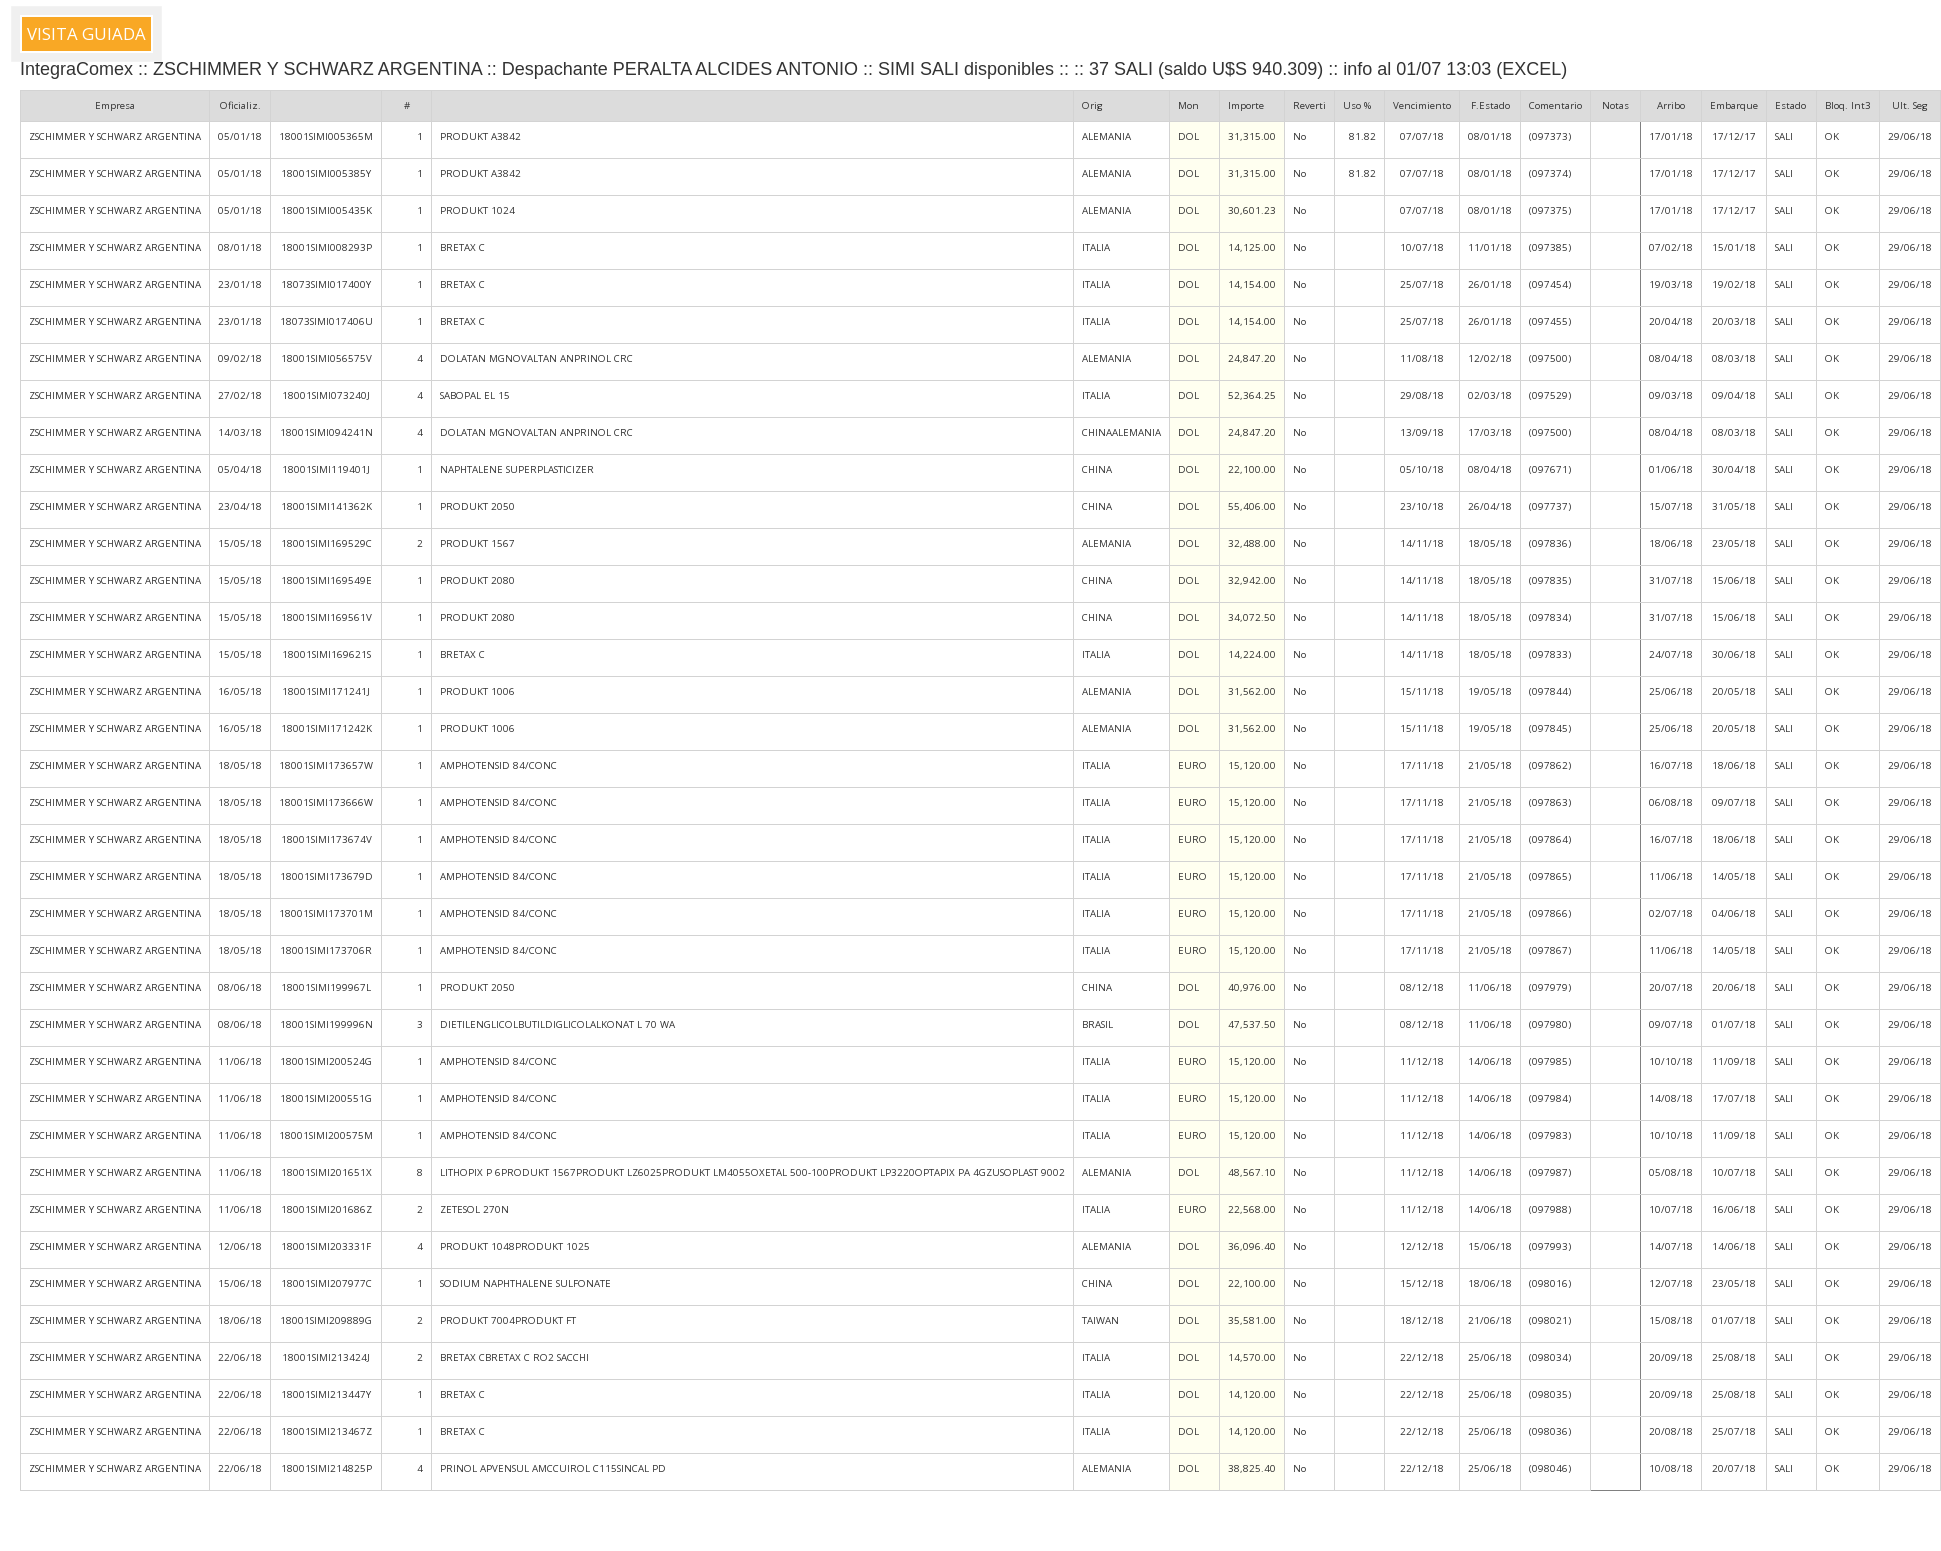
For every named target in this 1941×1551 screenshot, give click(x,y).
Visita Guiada (86, 33)
